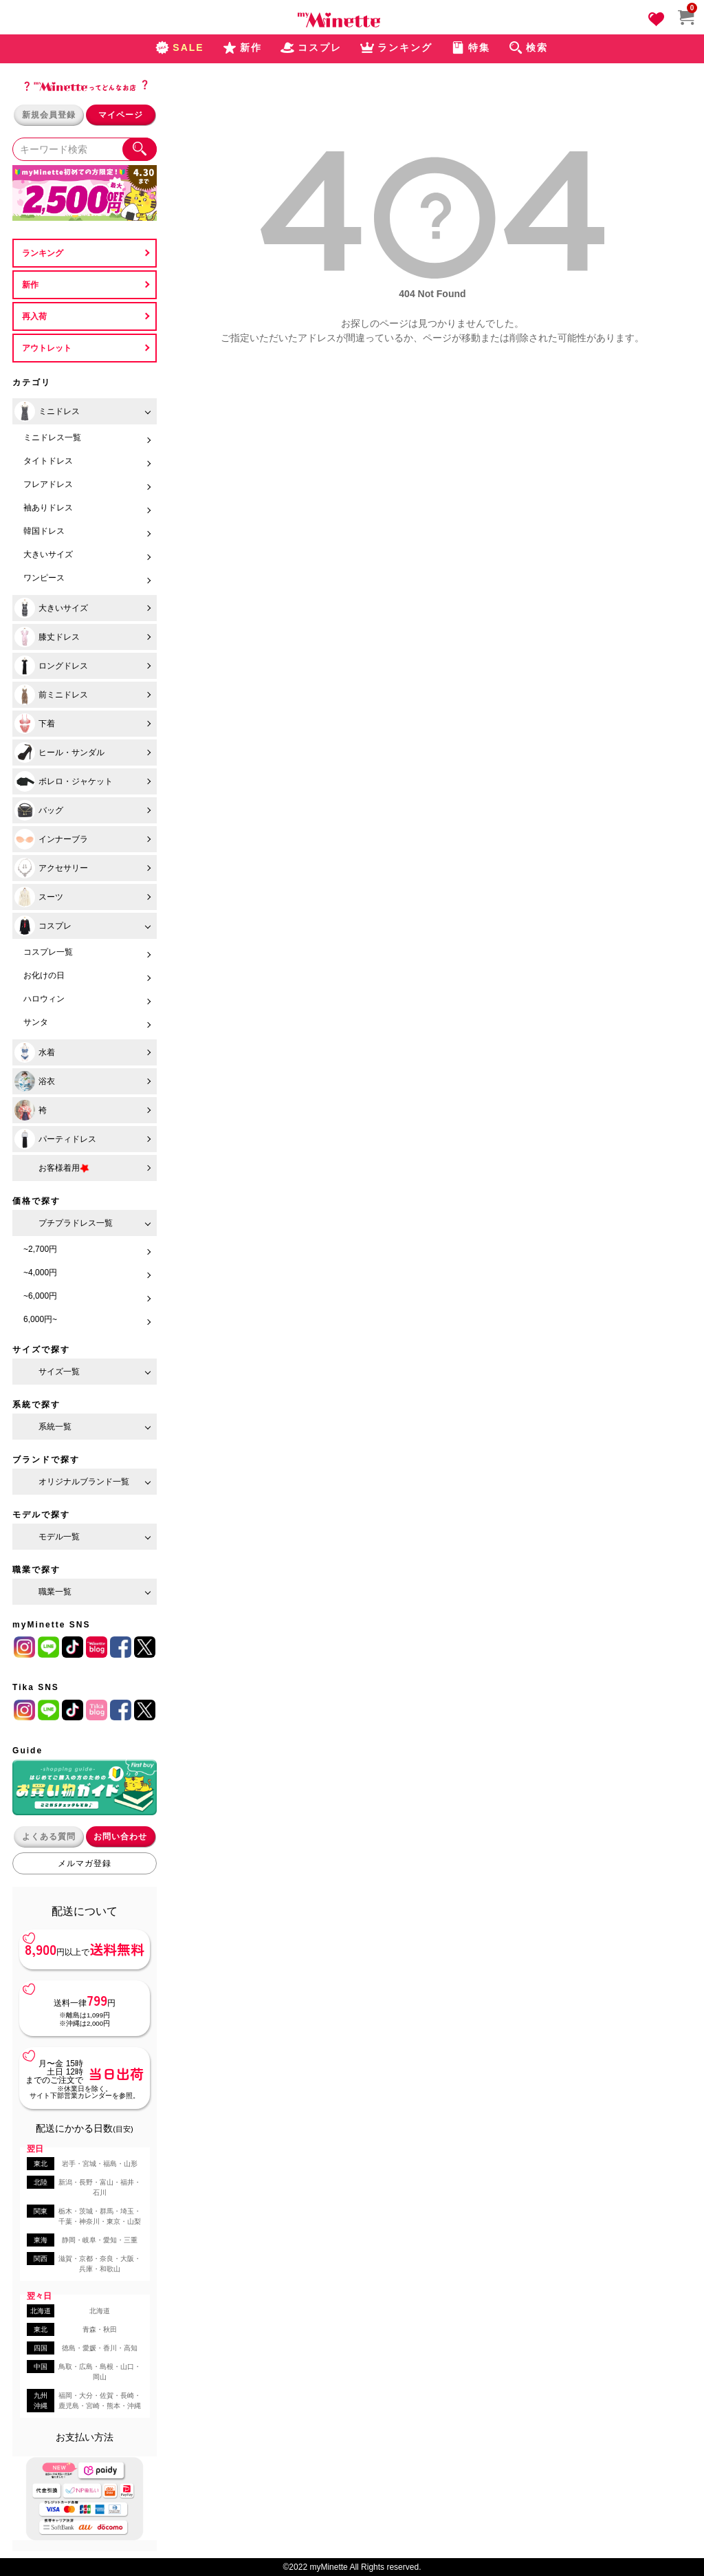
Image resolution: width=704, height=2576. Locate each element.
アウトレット (47, 348)
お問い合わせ (120, 1836)
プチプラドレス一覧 (75, 1223)
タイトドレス (48, 461)
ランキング (42, 253)
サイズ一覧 (59, 1371)
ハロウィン (44, 999)
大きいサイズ (48, 554)
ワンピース (44, 578)
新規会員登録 (49, 115)
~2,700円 (40, 1249)
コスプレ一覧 (48, 952)
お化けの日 (44, 975)
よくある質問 (49, 1836)
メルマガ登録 (84, 1863)
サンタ (35, 1022)
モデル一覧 (59, 1536)
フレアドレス (48, 484)
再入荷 (34, 316)
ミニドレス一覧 (52, 437)
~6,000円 (40, 1296)
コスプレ (43, 926)
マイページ (120, 115)
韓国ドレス (44, 531)
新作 (30, 285)
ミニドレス (47, 411)
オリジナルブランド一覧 (83, 1481)
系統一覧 (55, 1426)
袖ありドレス (48, 507)
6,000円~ (40, 1319)
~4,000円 (40, 1272)
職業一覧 (55, 1592)
